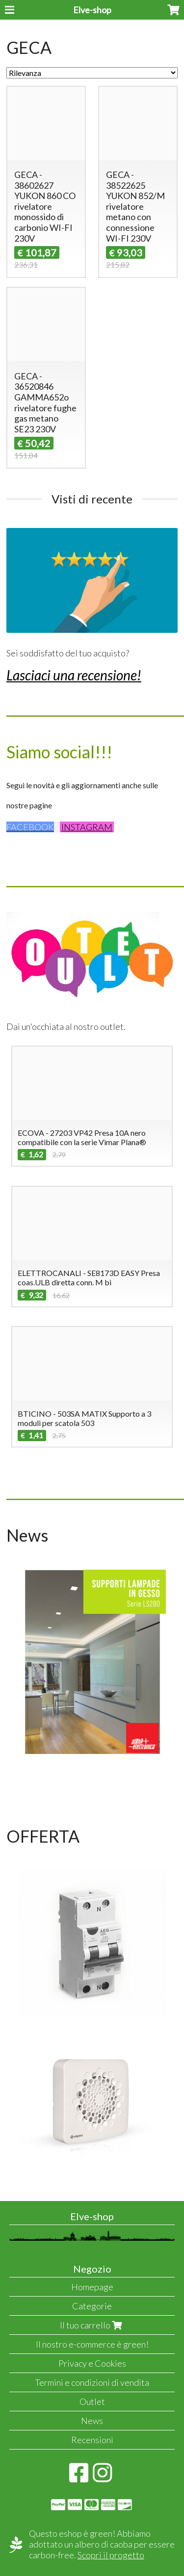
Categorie (92, 2306)
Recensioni (92, 2439)
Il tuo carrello (92, 2325)
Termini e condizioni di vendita (92, 2382)
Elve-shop (92, 9)
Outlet (92, 2401)
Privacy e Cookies (92, 2363)
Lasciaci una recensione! (73, 675)
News (92, 2420)
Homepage (92, 2286)
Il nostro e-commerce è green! (92, 2344)
